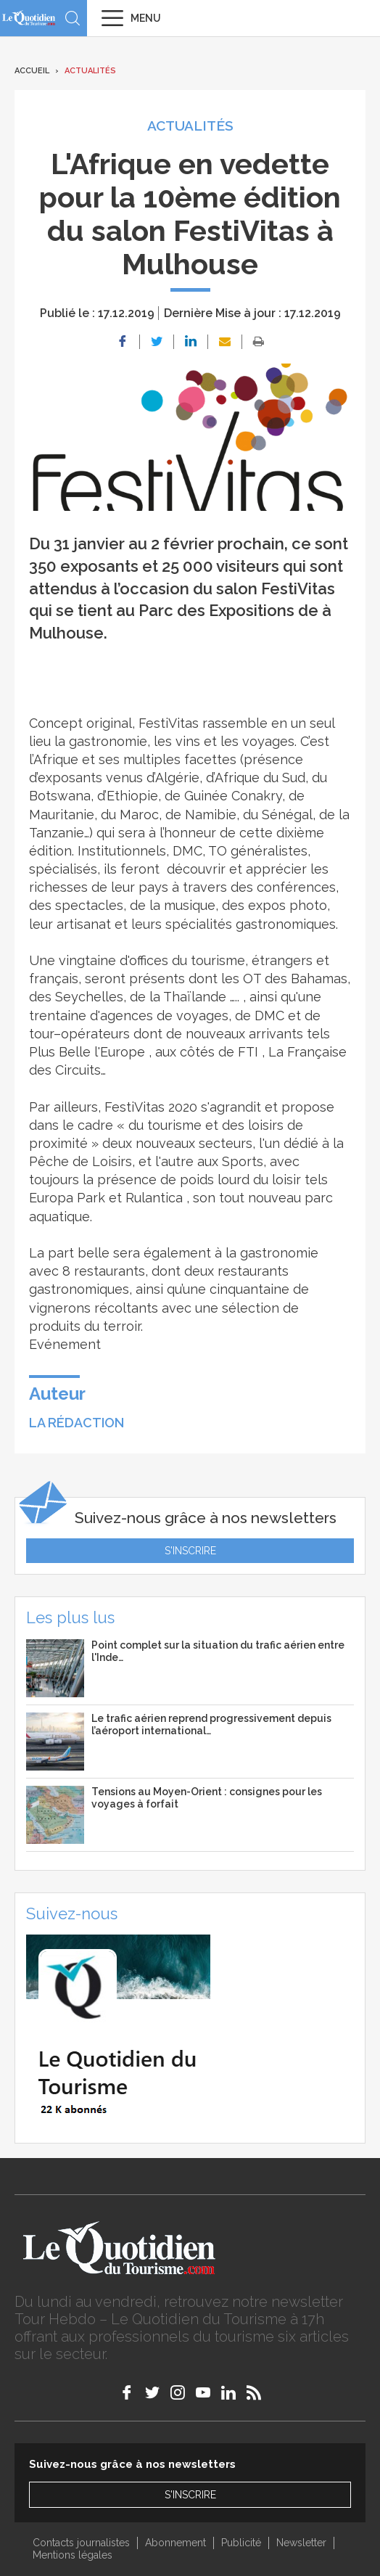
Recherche (72, 18)
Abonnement (175, 2542)
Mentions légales (72, 2555)
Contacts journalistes (81, 2542)
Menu (146, 18)
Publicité (241, 2542)
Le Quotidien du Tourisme (29, 18)
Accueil (32, 70)
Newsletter (301, 2542)
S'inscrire (190, 1550)
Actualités (90, 70)
